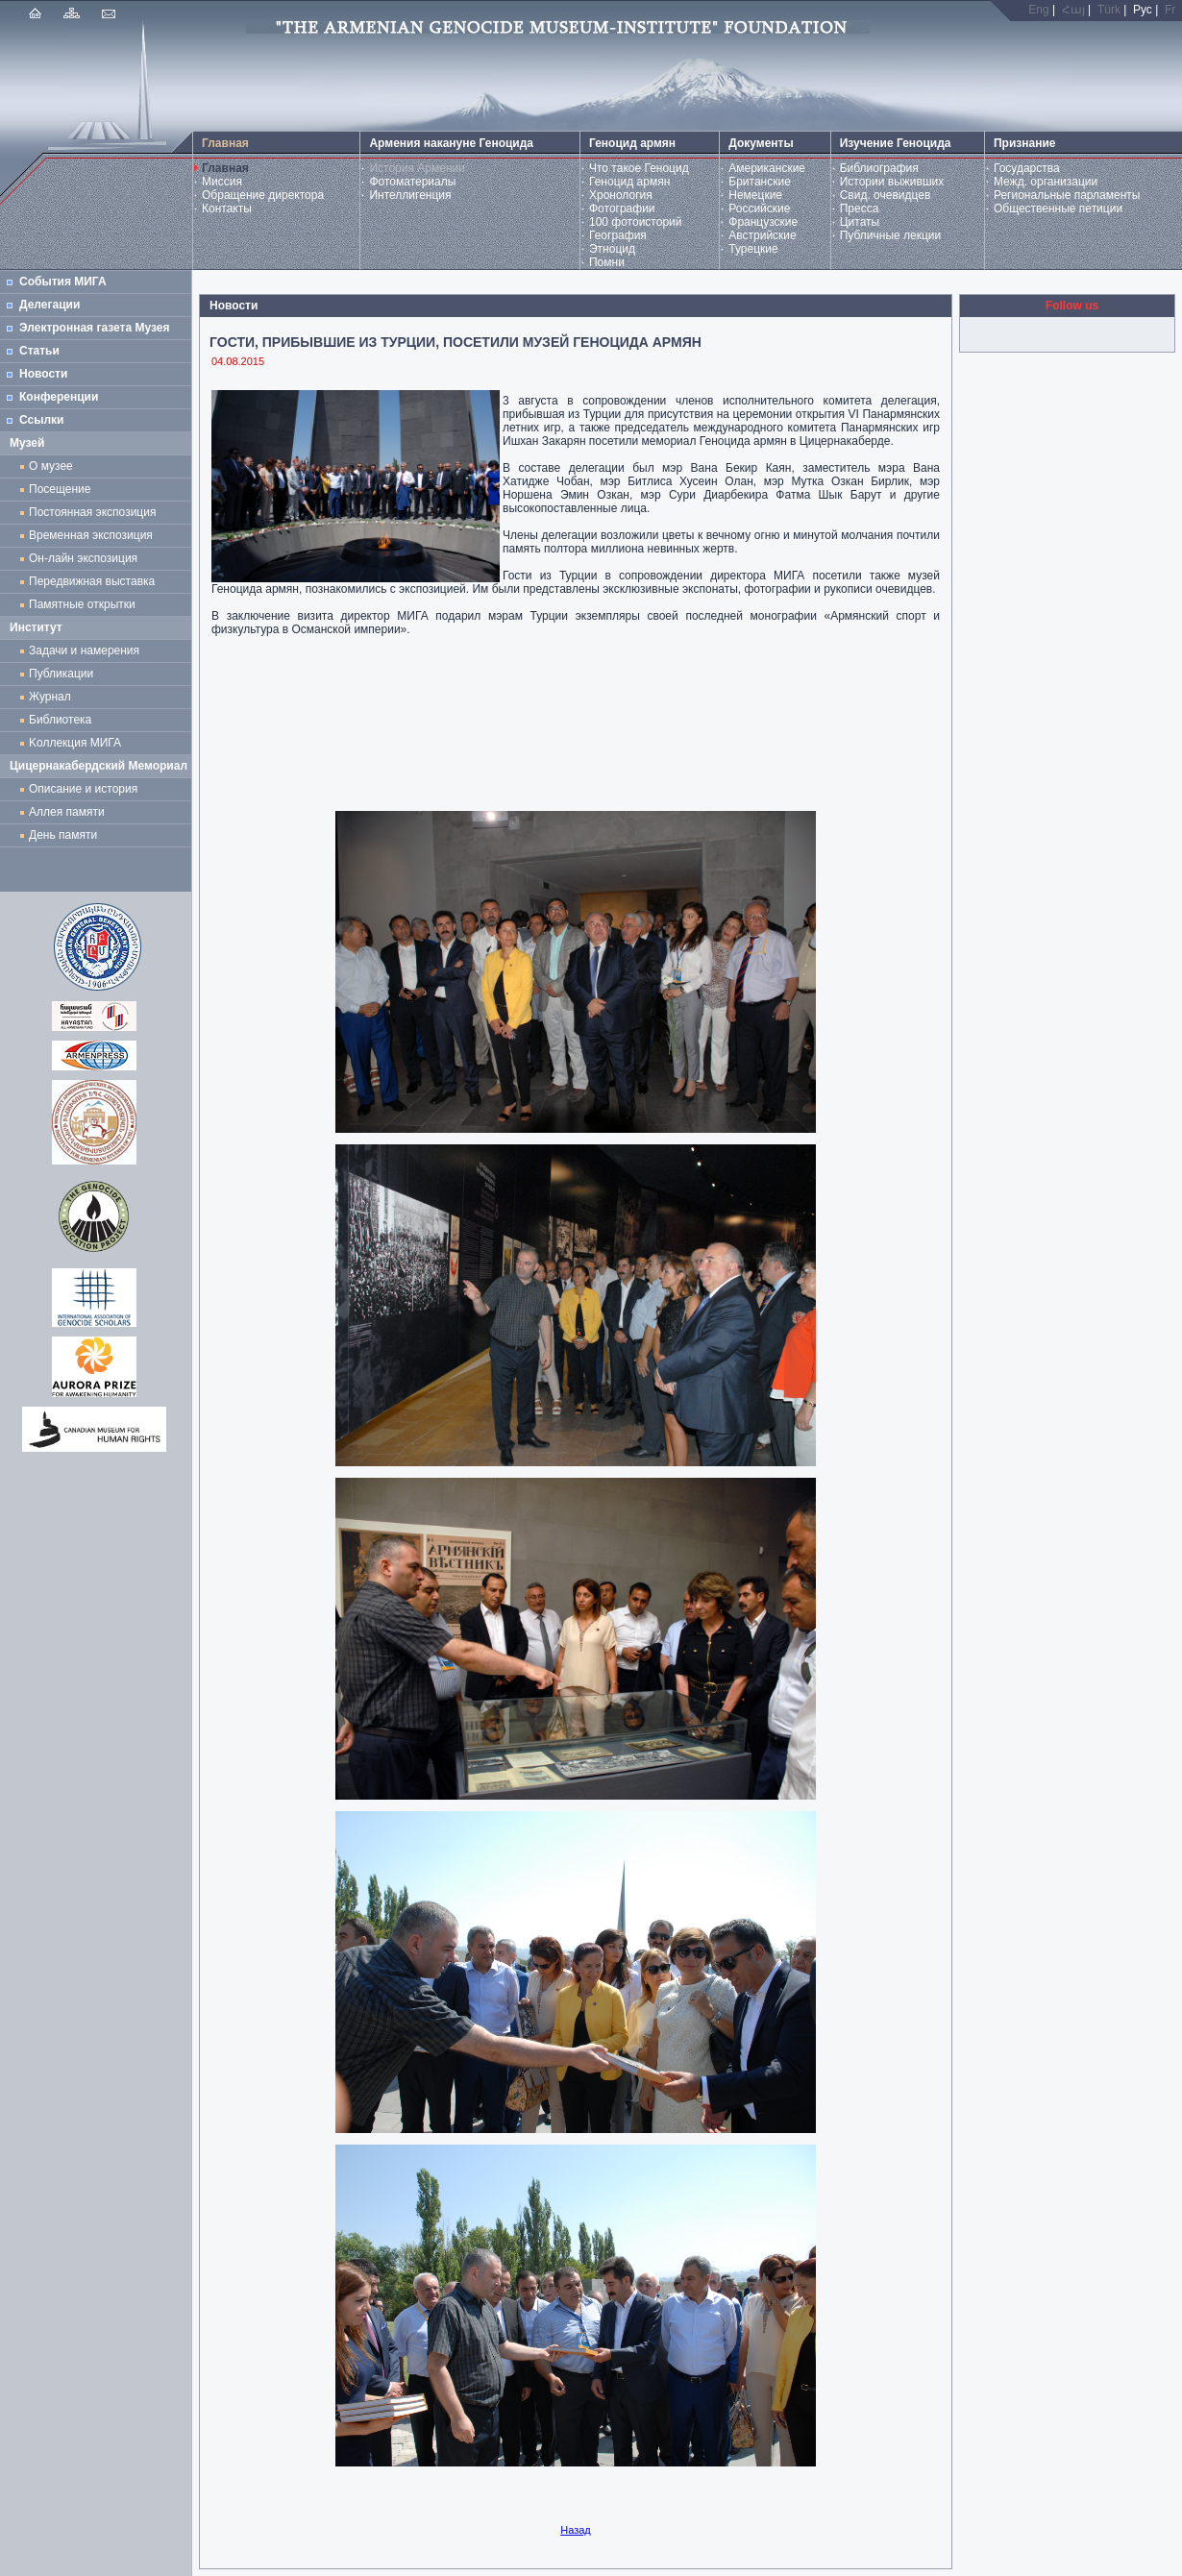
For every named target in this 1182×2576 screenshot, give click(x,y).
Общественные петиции (1058, 208)
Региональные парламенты (1067, 195)
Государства (1027, 168)
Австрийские (762, 235)
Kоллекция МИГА (75, 742)
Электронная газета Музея (94, 327)
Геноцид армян (629, 181)
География (618, 235)
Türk (1108, 9)
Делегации (49, 304)
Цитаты (859, 222)
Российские (759, 208)
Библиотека (60, 719)
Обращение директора (263, 195)
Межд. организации (1045, 181)
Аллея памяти (67, 812)
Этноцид (612, 249)
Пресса (859, 208)
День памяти (63, 835)
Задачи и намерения (84, 650)
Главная (225, 168)
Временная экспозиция (91, 535)
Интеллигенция (410, 195)
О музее (51, 466)
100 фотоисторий (635, 222)
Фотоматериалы (412, 181)
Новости (43, 373)
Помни (607, 262)
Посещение (59, 489)
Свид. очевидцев (885, 195)
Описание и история (83, 789)
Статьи (39, 350)
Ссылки (41, 420)
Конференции (58, 397)
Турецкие (752, 249)
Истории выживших (892, 181)
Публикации (61, 673)
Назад (575, 2530)
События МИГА (63, 281)
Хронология (621, 195)
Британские (759, 181)
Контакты (227, 208)
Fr (1170, 9)
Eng (1038, 9)
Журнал (53, 696)
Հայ (1073, 9)
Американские (766, 168)
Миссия (222, 181)
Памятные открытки (85, 604)
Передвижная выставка (95, 581)
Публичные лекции (891, 235)
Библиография (879, 168)
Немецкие (755, 195)
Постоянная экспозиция (92, 512)
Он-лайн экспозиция (86, 558)
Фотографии (622, 208)
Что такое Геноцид (639, 168)
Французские (763, 222)
